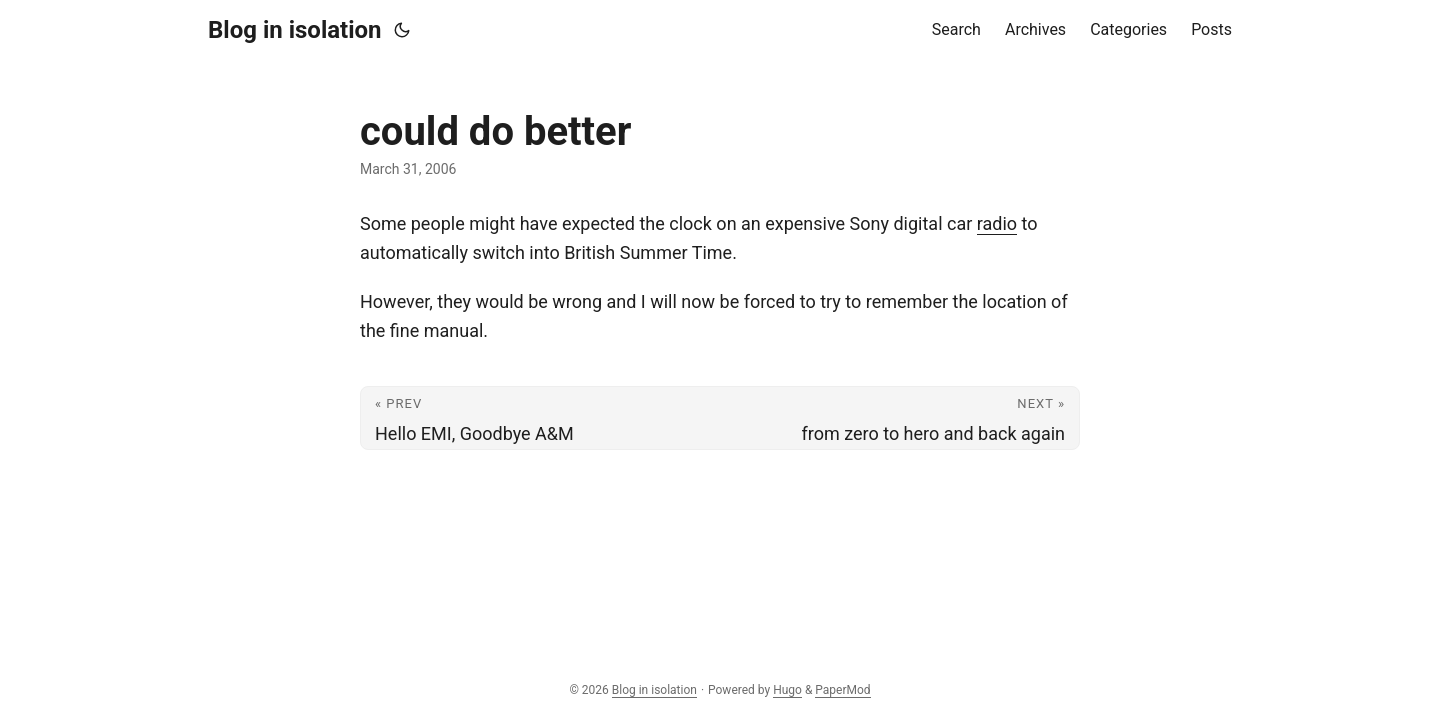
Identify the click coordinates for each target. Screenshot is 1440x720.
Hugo (787, 690)
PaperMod (842, 690)
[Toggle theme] (402, 30)
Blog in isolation (295, 30)
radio (997, 223)
